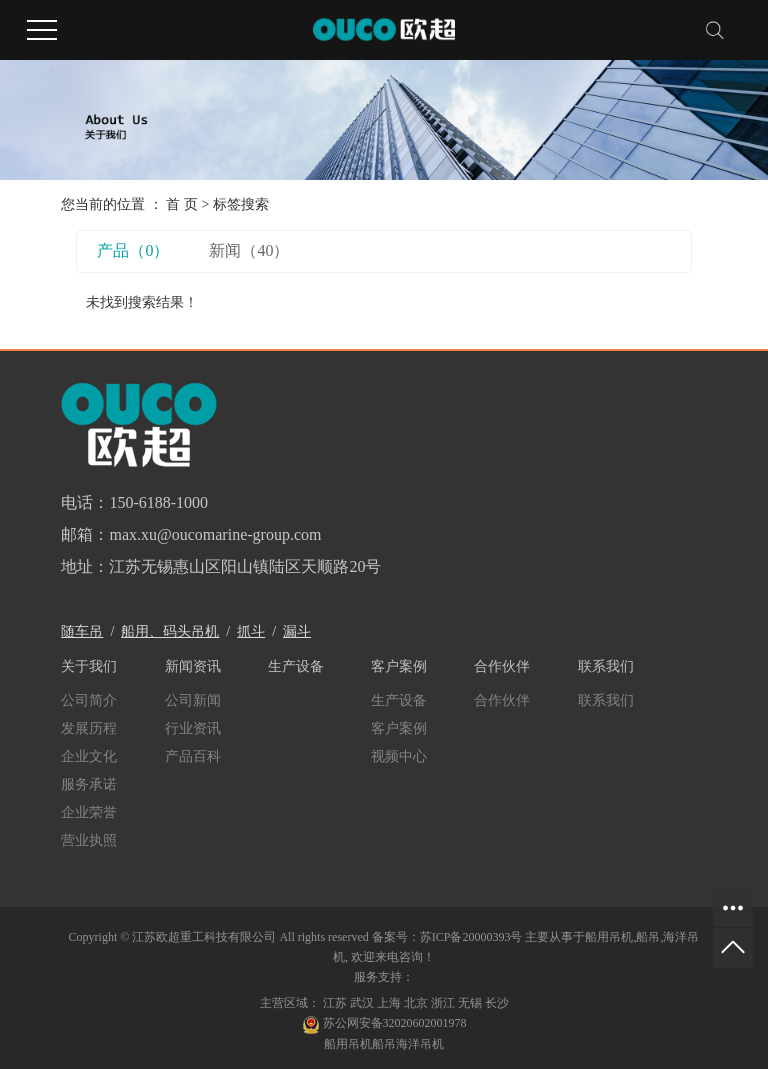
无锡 (470, 1003)
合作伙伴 (502, 700)
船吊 (648, 937)
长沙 (497, 1003)
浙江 (443, 1003)
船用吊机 (609, 937)
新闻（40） (249, 250)
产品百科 (193, 756)
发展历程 (89, 728)
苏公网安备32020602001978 (384, 1023)
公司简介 (89, 700)
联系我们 (606, 700)
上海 (389, 1003)
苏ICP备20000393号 (471, 937)
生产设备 (399, 700)
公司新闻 (193, 700)
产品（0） (133, 250)
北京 (416, 1003)
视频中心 (399, 756)
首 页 (182, 204)
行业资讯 (193, 728)
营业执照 (89, 840)
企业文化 (89, 756)
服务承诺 (89, 784)
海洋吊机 (420, 1044)
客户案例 (399, 728)
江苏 (335, 1003)
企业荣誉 (89, 812)
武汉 (362, 1003)
